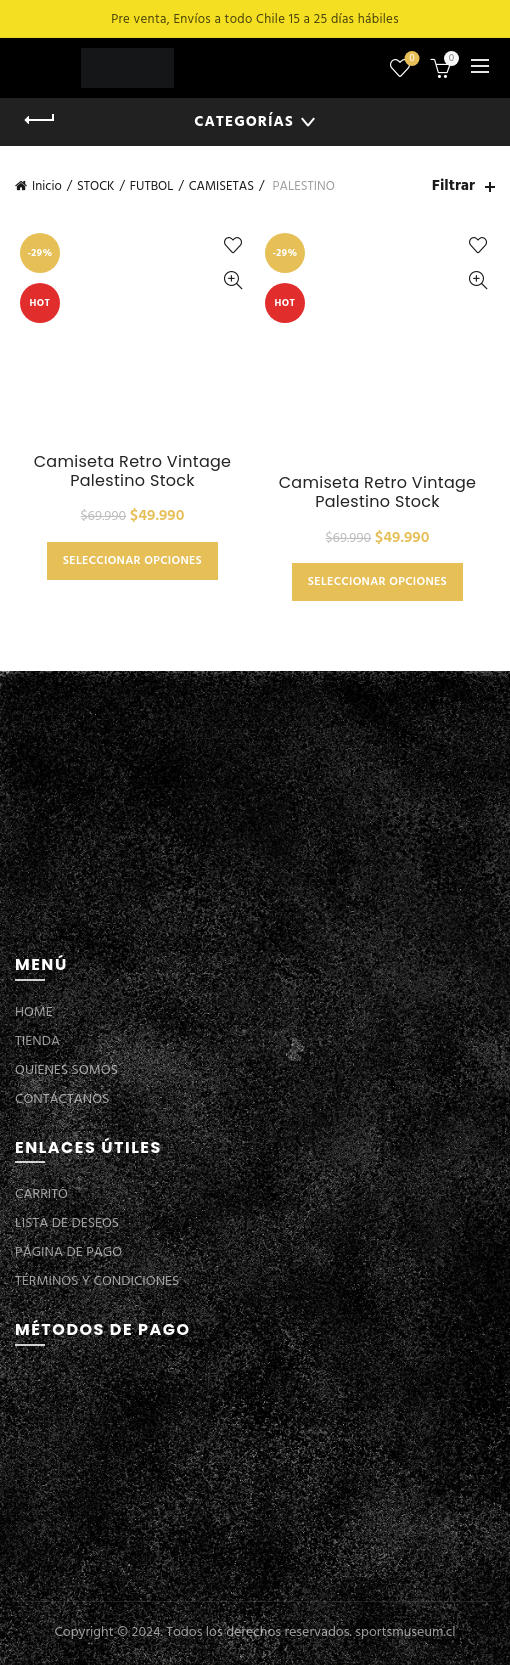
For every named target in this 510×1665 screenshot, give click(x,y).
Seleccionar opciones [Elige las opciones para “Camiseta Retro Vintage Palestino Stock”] (132, 561)
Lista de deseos (410, 59)
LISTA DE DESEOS (67, 1223)
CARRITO (41, 1194)
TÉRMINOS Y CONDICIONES (97, 1281)
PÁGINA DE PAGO (68, 1252)
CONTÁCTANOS (62, 1099)
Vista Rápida (232, 280)
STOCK (95, 186)
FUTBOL (152, 186)
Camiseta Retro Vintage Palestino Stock (133, 471)
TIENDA (37, 1041)
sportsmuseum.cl (405, 1632)
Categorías (243, 122)
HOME (34, 1012)
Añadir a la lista (232, 245)
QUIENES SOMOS (66, 1070)
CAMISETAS (221, 186)
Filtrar (453, 186)
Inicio (47, 186)
